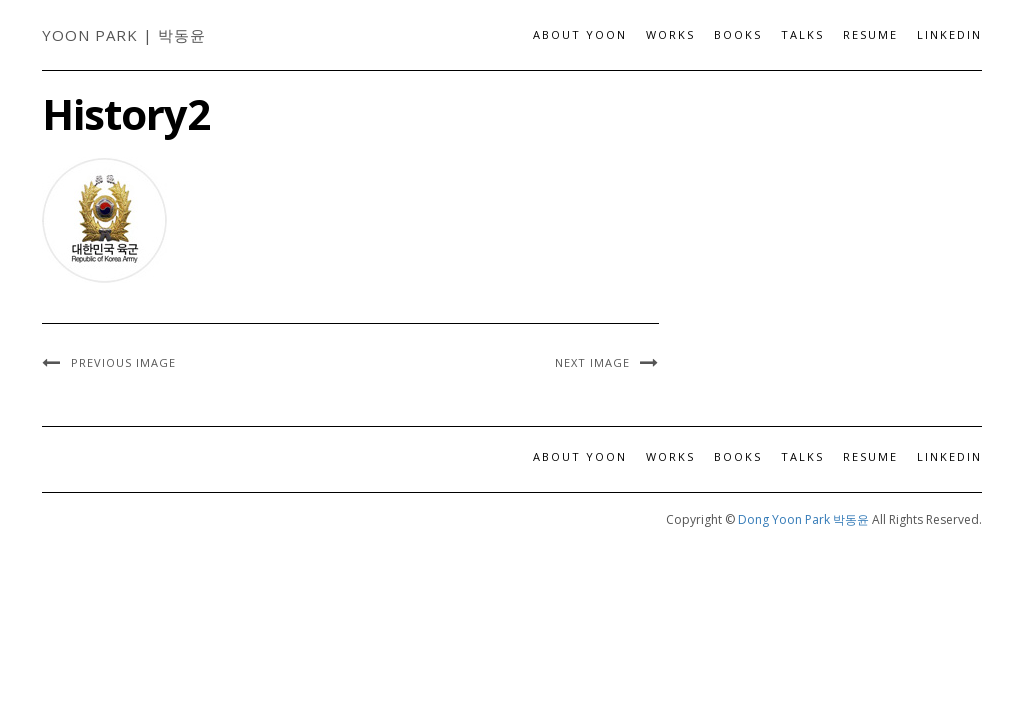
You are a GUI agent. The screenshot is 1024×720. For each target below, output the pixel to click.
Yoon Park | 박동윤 (124, 35)
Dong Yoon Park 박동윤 (803, 519)
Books (738, 34)
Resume (870, 34)
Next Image (592, 362)
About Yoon (580, 34)
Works (670, 34)
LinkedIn (949, 34)
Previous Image (123, 362)
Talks (802, 34)
